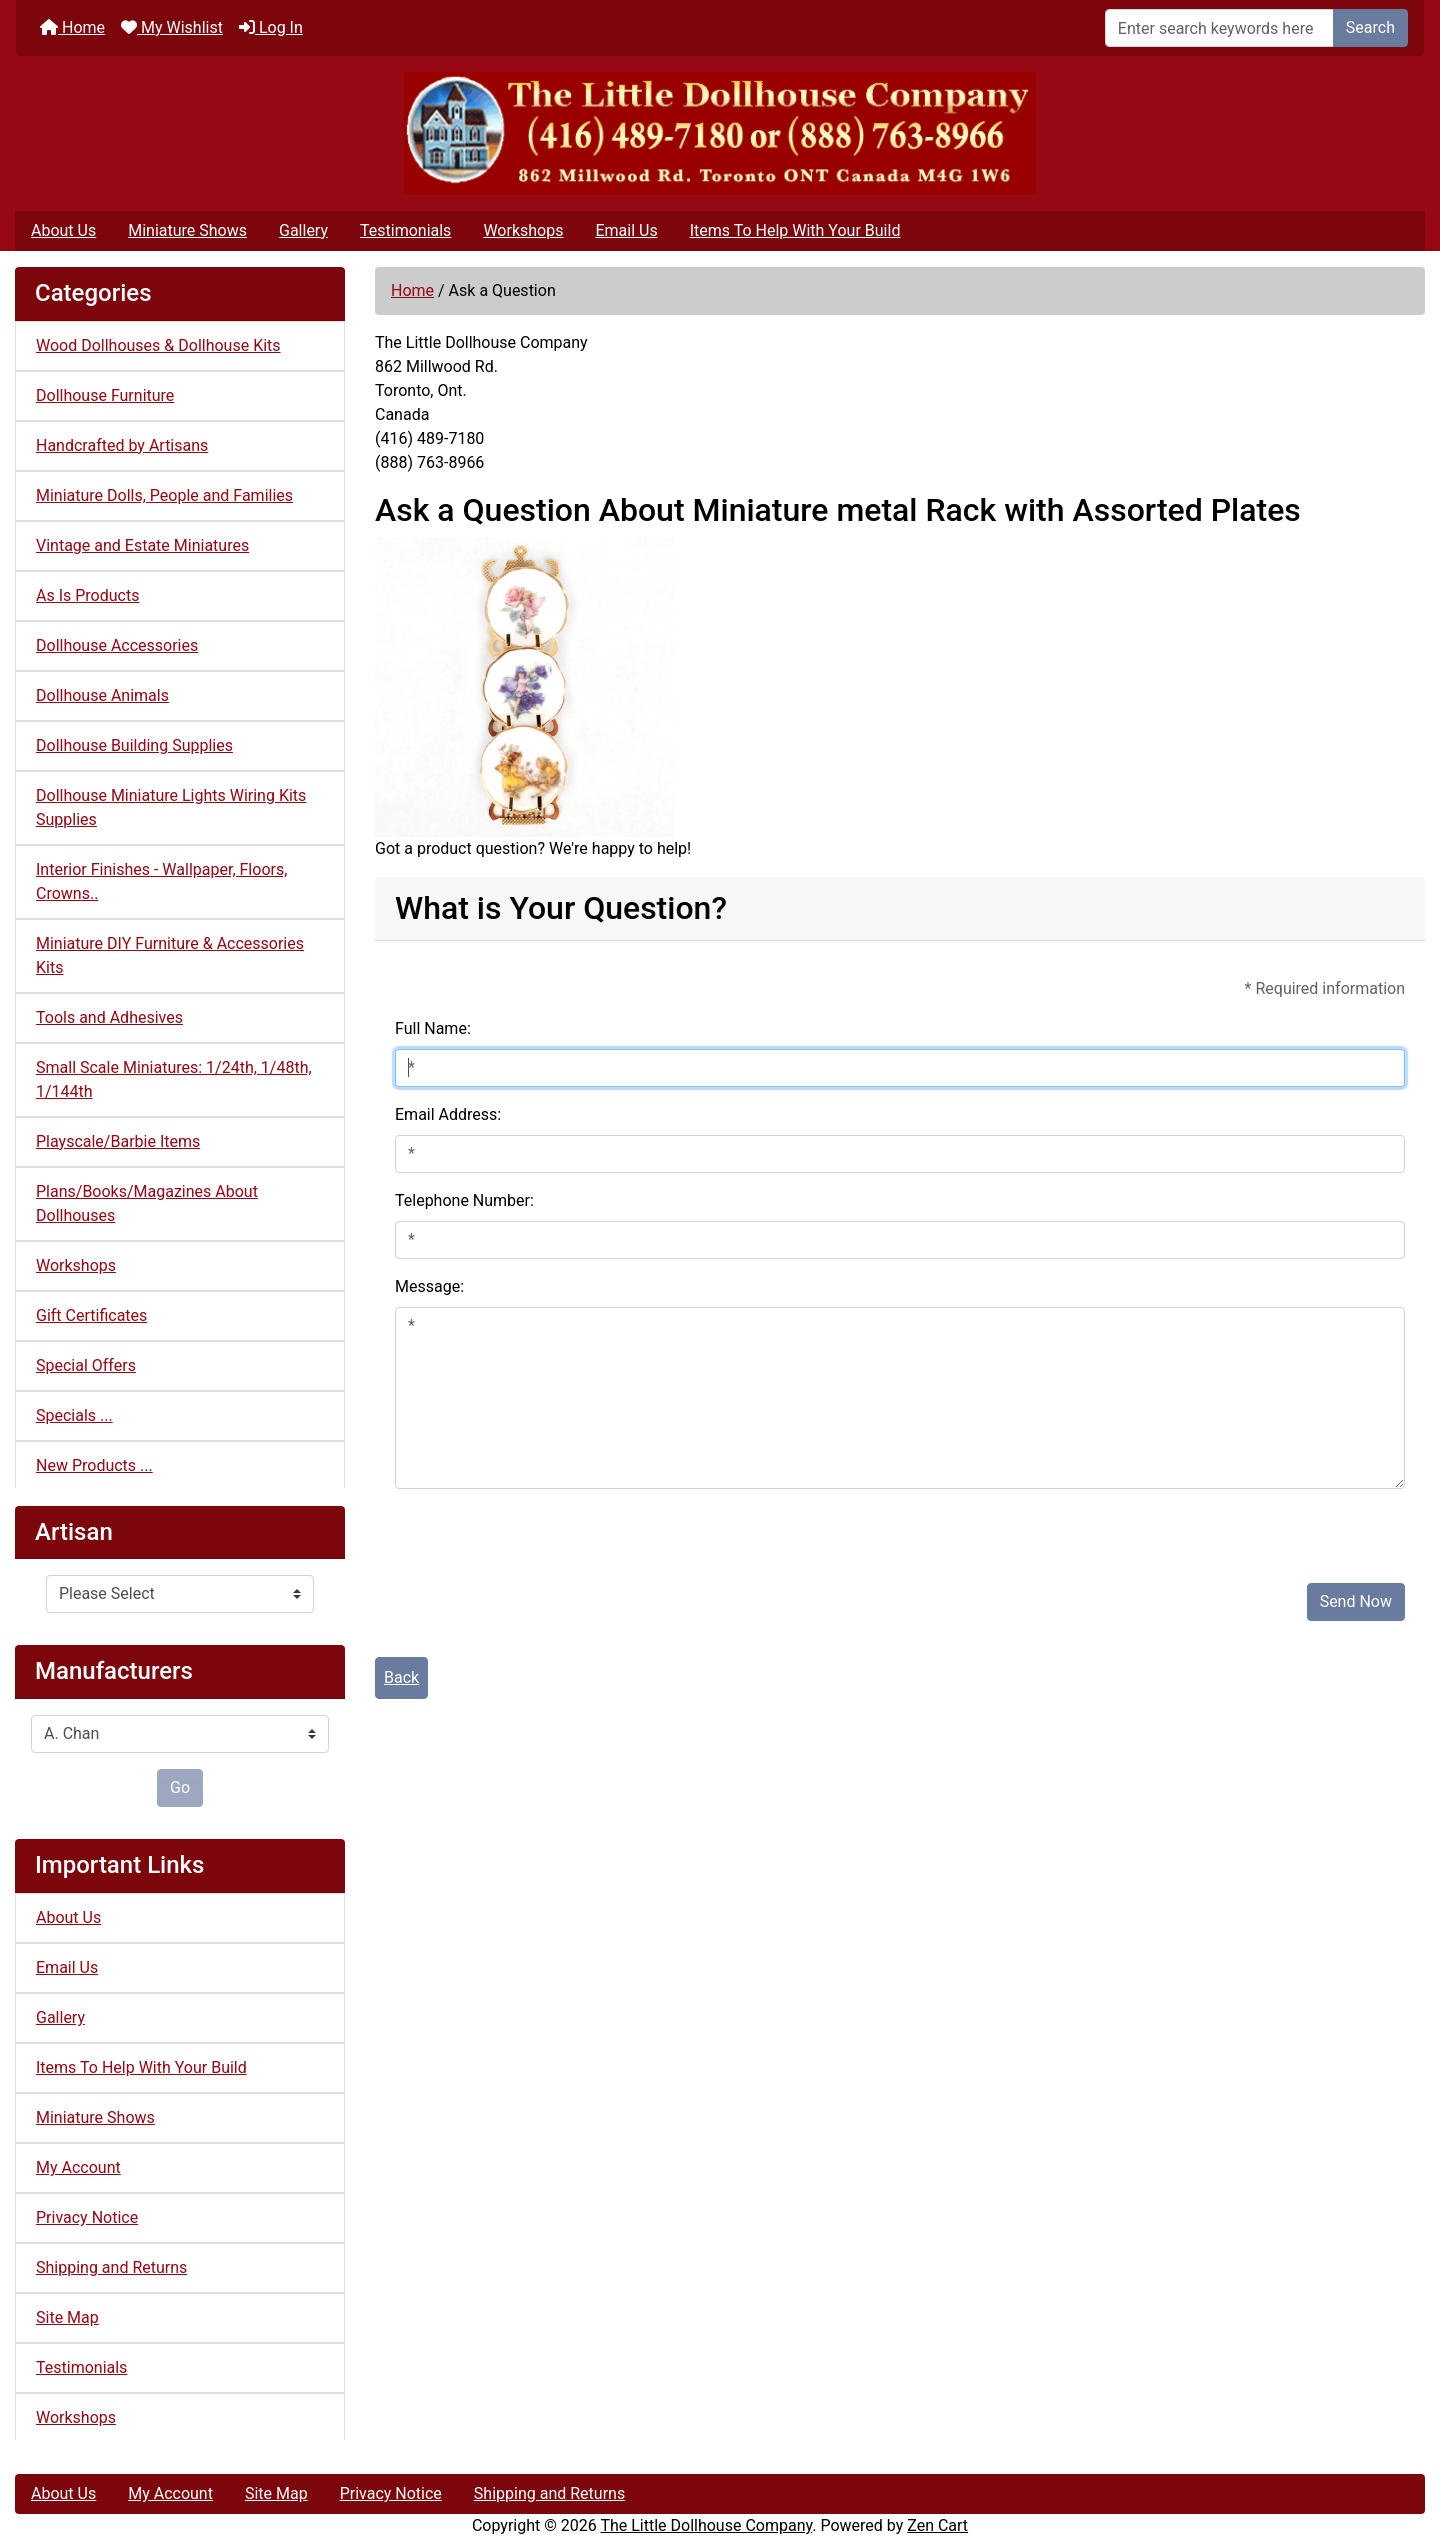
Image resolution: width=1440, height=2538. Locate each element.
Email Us (626, 230)
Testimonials (405, 230)
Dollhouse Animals (102, 695)
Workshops (523, 230)
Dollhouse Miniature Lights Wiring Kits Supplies (171, 807)
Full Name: (433, 1028)
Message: (429, 1286)
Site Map (67, 2317)
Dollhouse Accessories (117, 645)
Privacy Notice (87, 2217)
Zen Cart (937, 2525)
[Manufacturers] (180, 1734)
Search (1370, 27)
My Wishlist (172, 27)
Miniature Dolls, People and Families (164, 495)
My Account (78, 2167)
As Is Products (87, 595)
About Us (63, 230)
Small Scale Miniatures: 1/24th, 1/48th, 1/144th (174, 1079)
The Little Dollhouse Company (706, 2525)
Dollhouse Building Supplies (134, 745)
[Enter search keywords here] (1219, 28)
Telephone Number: (464, 1200)
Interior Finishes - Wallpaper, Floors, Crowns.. (161, 881)
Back (401, 1677)
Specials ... (74, 1415)
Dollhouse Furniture (105, 395)
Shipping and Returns (111, 2267)
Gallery (303, 230)
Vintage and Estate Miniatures (142, 545)
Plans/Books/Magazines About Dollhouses (147, 1203)
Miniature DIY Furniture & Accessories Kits (170, 955)
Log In (271, 27)
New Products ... (94, 1465)
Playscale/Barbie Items (118, 1141)
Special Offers (86, 1365)
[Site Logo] (720, 133)
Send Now (1356, 1601)
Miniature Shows (187, 230)
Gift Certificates (91, 1315)
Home (72, 27)
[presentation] (547, 1528)
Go (180, 1787)
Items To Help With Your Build (795, 230)
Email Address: (448, 1114)
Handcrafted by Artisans (122, 445)
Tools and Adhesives (109, 1017)
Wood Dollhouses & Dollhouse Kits (158, 345)
